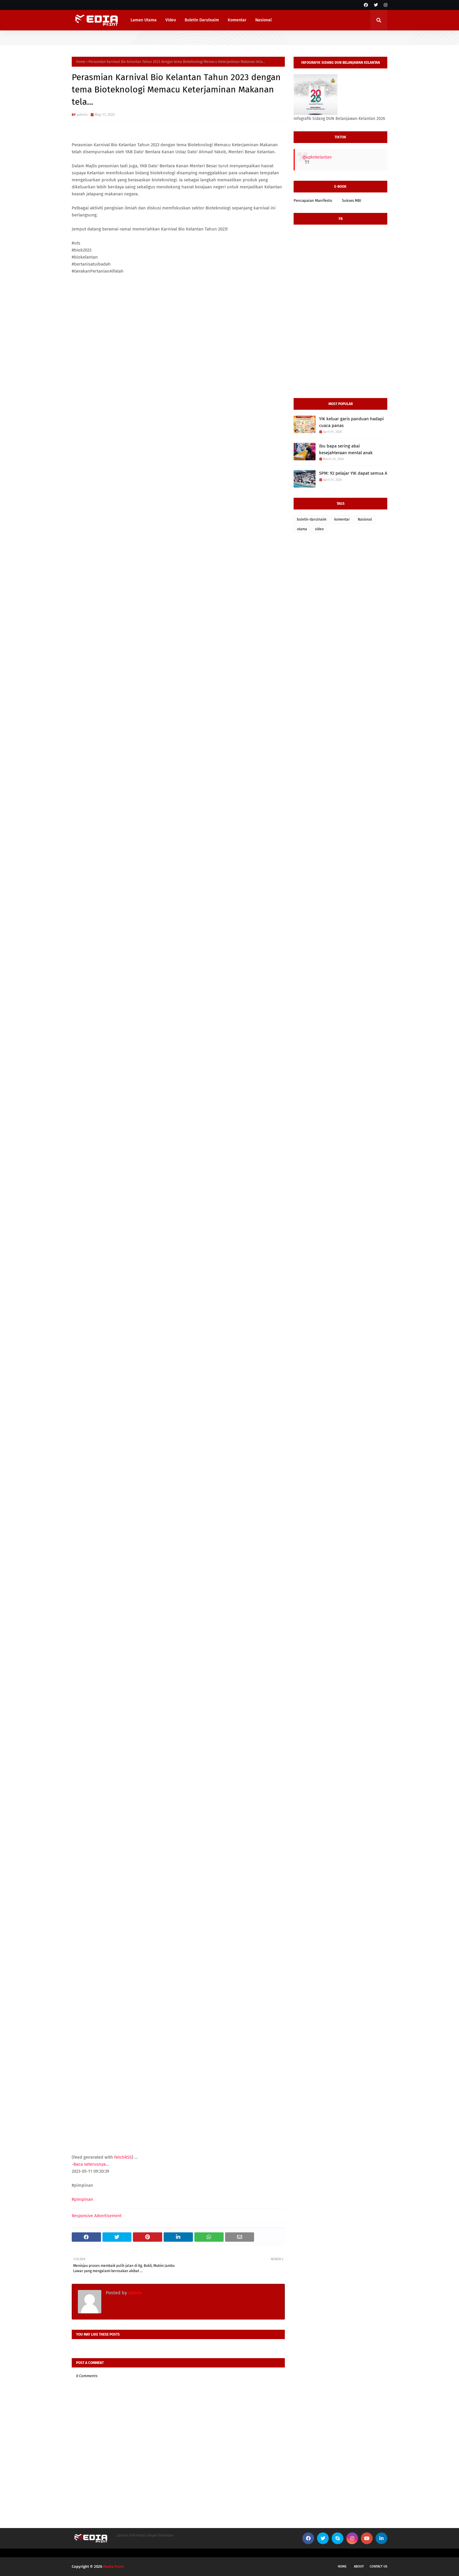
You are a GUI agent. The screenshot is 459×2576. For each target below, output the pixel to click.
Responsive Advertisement (96, 2215)
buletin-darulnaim (311, 519)
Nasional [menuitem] (263, 20)
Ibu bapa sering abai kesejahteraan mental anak (346, 449)
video (319, 529)
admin (82, 114)
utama (302, 529)
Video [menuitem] (170, 20)
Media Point (113, 2566)
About (359, 2566)
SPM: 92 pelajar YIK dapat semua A (353, 473)
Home (80, 62)
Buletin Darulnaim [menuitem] (202, 20)
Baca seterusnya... (91, 2164)
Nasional (365, 519)
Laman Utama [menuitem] (144, 20)
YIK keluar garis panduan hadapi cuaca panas (351, 422)
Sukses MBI (351, 200)
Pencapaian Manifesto (313, 200)
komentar (342, 519)
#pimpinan (82, 2199)
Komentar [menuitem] (237, 20)
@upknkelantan (317, 157)
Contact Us (378, 2566)
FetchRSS (123, 2157)
